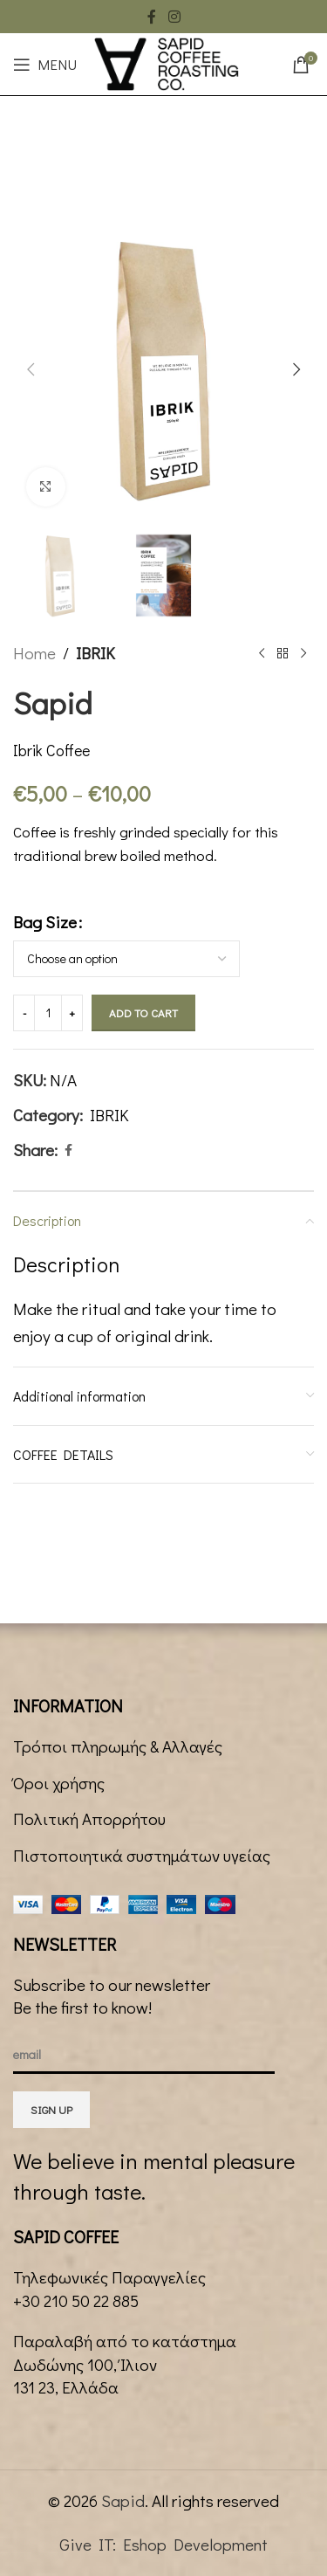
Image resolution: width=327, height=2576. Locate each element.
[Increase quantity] (72, 1013)
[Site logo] (166, 61)
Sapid (123, 2500)
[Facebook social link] (151, 16)
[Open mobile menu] (44, 64)
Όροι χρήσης (59, 1783)
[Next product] (303, 654)
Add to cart (143, 1012)
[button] (30, 369)
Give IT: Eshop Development (163, 2544)
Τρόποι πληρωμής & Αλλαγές (117, 1746)
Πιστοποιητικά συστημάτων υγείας (141, 1855)
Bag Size (45, 922)
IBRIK (95, 653)
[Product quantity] (48, 1013)
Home (34, 653)
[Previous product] (261, 654)
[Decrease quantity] (24, 1013)
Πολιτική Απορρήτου (89, 1818)
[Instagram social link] (174, 16)
